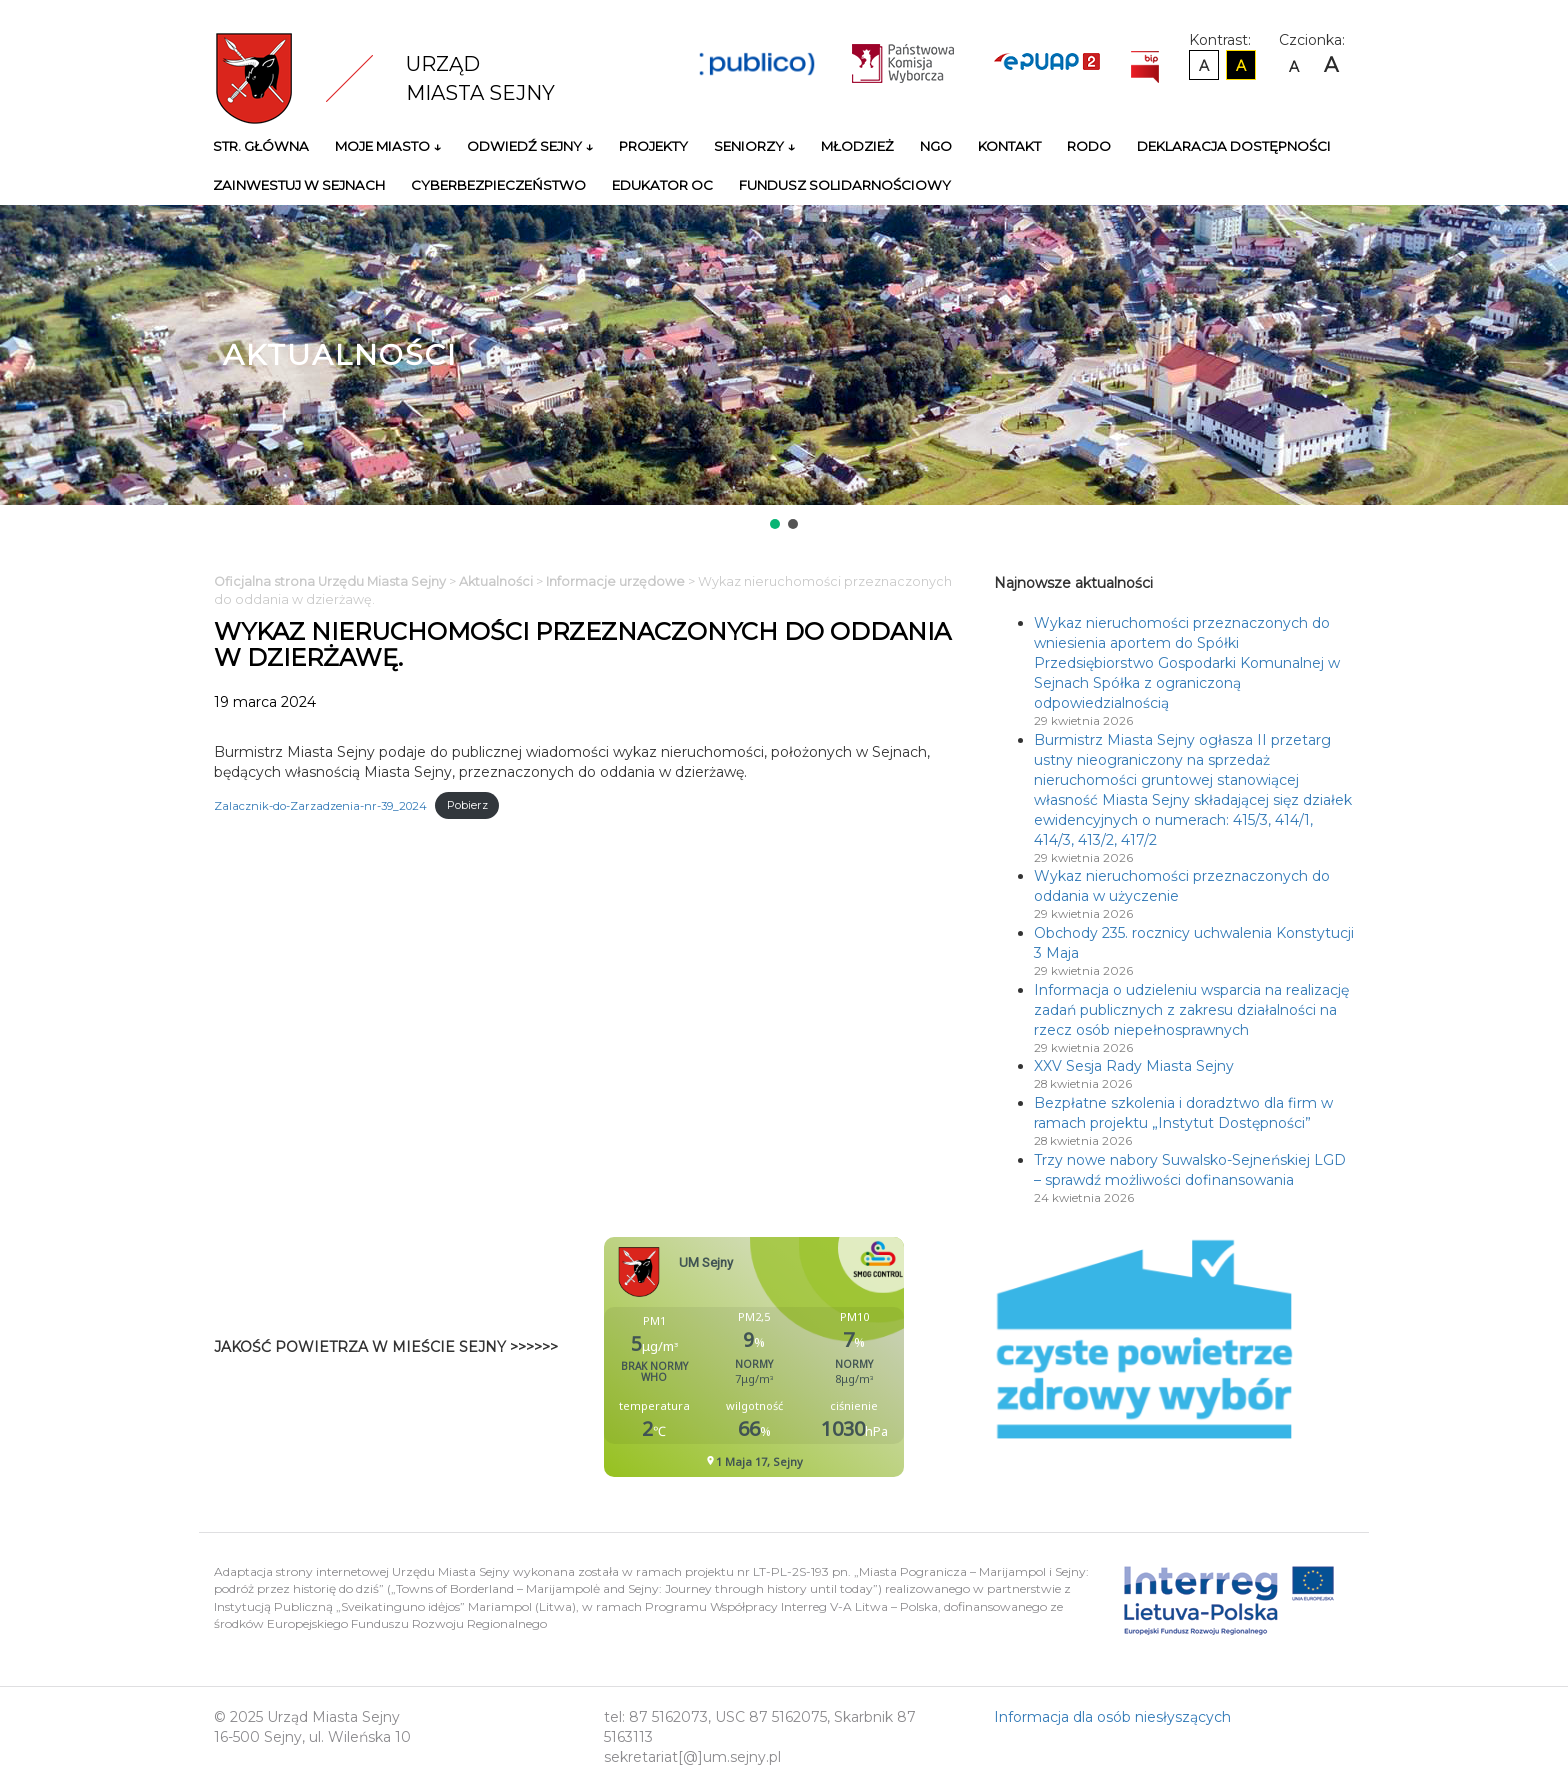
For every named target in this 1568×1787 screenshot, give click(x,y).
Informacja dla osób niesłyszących (1112, 1717)
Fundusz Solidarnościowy (845, 185)
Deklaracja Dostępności (1234, 146)
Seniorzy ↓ (754, 146)
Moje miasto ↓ (388, 146)
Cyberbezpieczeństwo (498, 185)
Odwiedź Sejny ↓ (530, 146)
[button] (775, 524)
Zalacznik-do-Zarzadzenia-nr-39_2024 (320, 805)
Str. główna (261, 146)
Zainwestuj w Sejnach (299, 185)
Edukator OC (662, 185)
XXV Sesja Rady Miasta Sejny (1134, 1066)
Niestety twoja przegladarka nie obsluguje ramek (804, 1357)
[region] (784, 369)
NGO (936, 146)
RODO (1089, 146)
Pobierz (467, 805)
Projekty (653, 146)
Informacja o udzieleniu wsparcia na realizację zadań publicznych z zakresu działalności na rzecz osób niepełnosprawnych (1191, 1010)
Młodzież (857, 146)
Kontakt (1009, 146)
